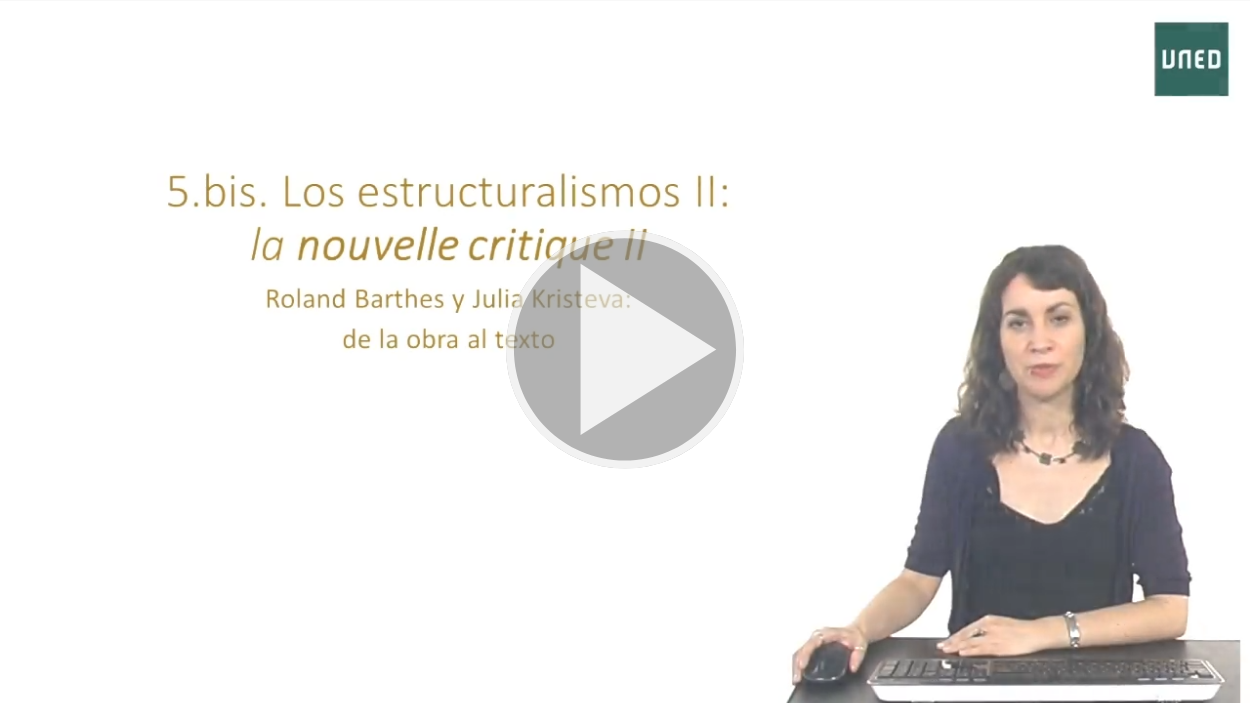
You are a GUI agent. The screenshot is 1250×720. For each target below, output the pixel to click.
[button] (625, 351)
